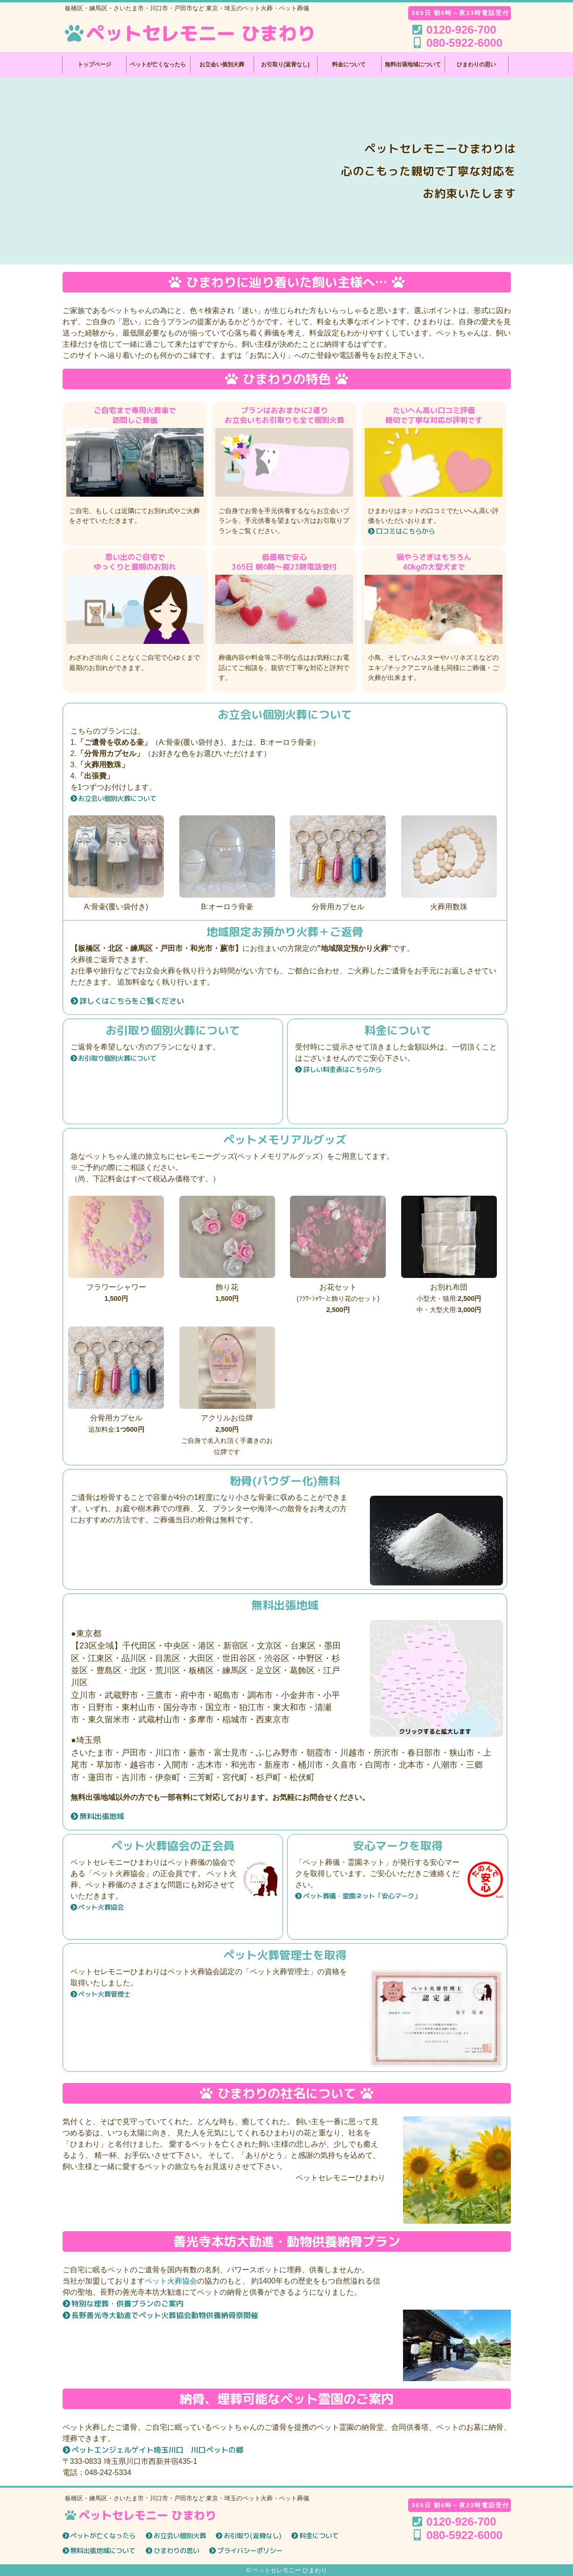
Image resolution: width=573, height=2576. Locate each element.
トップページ (94, 64)
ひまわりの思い (476, 64)
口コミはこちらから (405, 531)
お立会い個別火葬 (221, 64)
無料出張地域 (101, 1816)
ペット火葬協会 (101, 1907)
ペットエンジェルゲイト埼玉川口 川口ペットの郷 (157, 2450)
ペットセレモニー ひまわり (189, 33)
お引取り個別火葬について (117, 1058)
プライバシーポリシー (250, 2550)
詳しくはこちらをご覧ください (131, 1001)
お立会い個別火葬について (117, 798)
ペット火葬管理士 (104, 1994)
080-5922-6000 (464, 2535)
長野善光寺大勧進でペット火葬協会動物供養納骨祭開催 (164, 2315)
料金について (349, 64)
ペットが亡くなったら (158, 64)
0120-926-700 (461, 2521)
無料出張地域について (413, 64)
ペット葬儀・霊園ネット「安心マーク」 (362, 1896)
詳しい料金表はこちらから (342, 1069)
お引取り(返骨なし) (285, 64)
